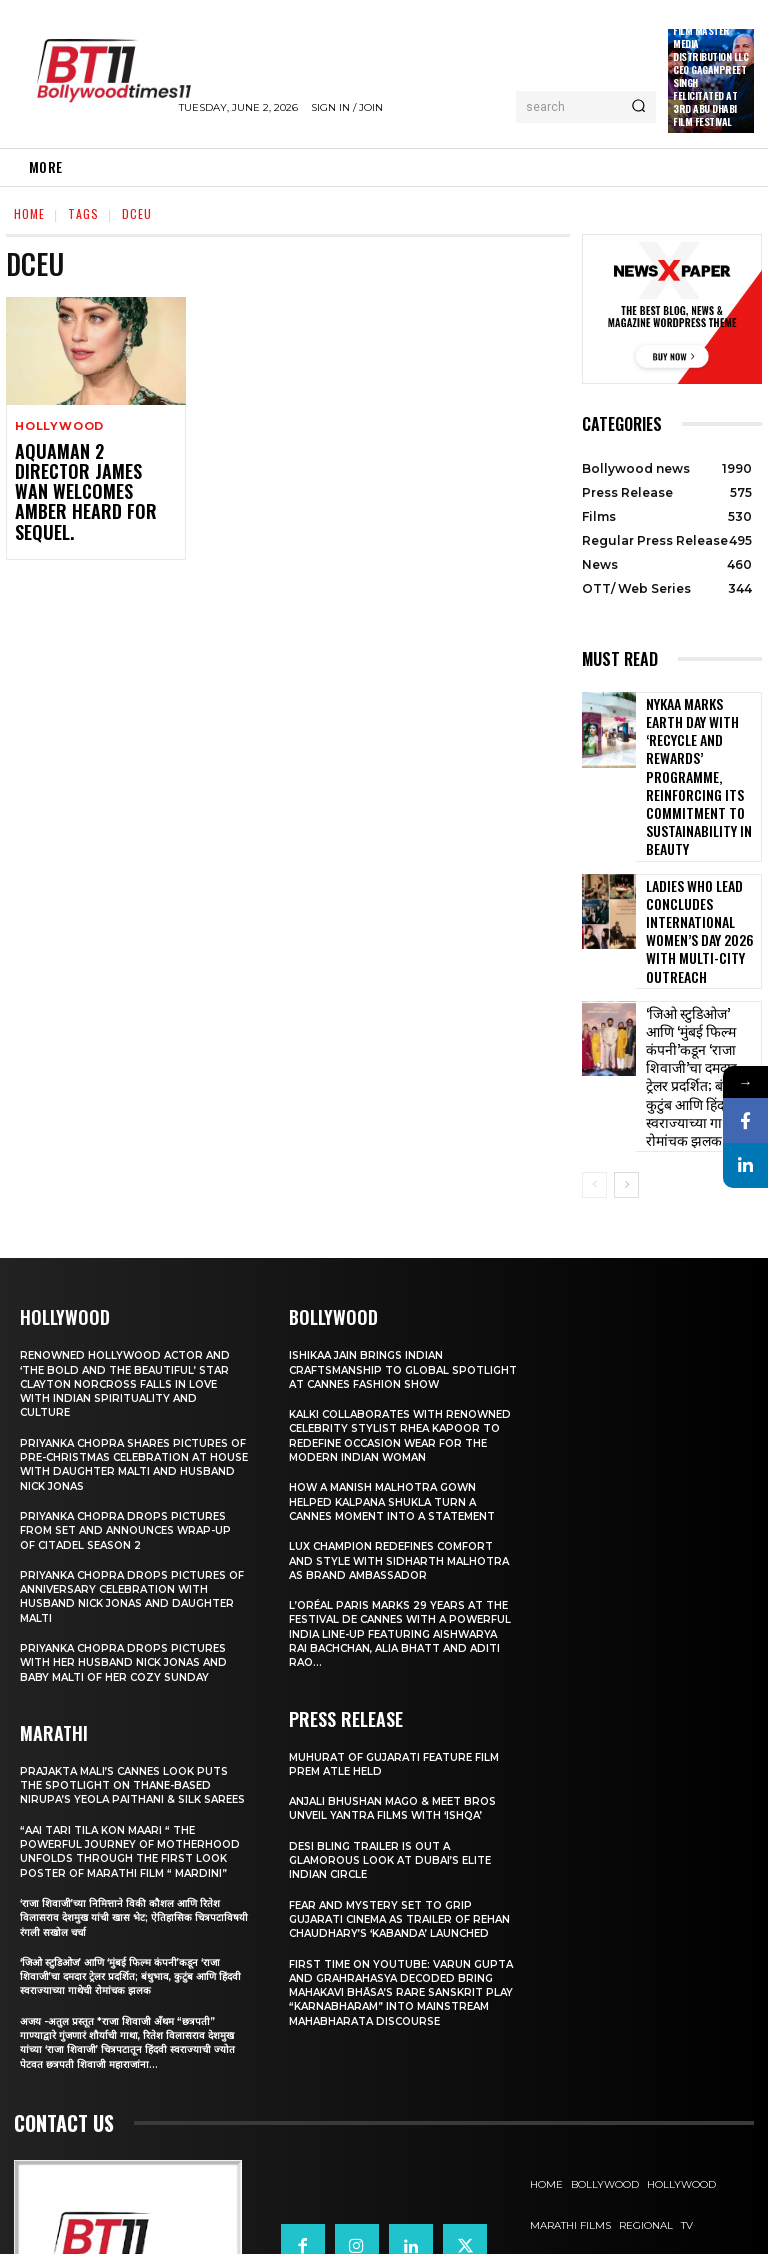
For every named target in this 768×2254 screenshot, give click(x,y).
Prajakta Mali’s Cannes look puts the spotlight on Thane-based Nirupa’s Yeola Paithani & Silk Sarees (133, 1645)
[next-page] (626, 1039)
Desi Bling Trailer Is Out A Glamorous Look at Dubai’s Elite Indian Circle (398, 1742)
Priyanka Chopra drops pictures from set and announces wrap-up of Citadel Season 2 (133, 1383)
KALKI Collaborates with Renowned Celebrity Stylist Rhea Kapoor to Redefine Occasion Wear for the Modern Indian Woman (400, 1310)
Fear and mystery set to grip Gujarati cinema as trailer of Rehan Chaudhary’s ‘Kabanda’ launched (387, 1808)
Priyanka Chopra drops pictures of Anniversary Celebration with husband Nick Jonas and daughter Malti (133, 1449)
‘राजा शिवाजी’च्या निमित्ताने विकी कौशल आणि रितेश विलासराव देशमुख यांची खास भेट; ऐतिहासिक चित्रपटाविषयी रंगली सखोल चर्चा (125, 1799)
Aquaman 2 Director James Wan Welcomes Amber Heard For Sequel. (84, 478)
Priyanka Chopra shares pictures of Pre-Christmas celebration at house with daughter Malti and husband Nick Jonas (131, 1317)
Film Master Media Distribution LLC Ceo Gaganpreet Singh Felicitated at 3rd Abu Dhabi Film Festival (710, 76)
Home (29, 213)
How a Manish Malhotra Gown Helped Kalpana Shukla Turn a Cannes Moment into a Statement (402, 1383)
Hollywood (59, 426)
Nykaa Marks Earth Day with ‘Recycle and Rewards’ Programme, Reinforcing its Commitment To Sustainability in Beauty (701, 745)
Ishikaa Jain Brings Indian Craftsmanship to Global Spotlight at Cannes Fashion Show (386, 1230)
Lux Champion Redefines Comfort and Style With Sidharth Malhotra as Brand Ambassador (398, 1442)
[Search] (638, 107)
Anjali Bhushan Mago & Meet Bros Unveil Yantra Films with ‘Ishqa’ (400, 1690)
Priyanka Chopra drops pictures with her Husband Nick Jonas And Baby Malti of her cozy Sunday (130, 1515)
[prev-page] (594, 1039)
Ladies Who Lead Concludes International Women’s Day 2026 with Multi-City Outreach (691, 855)
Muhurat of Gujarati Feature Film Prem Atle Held (402, 1646)
